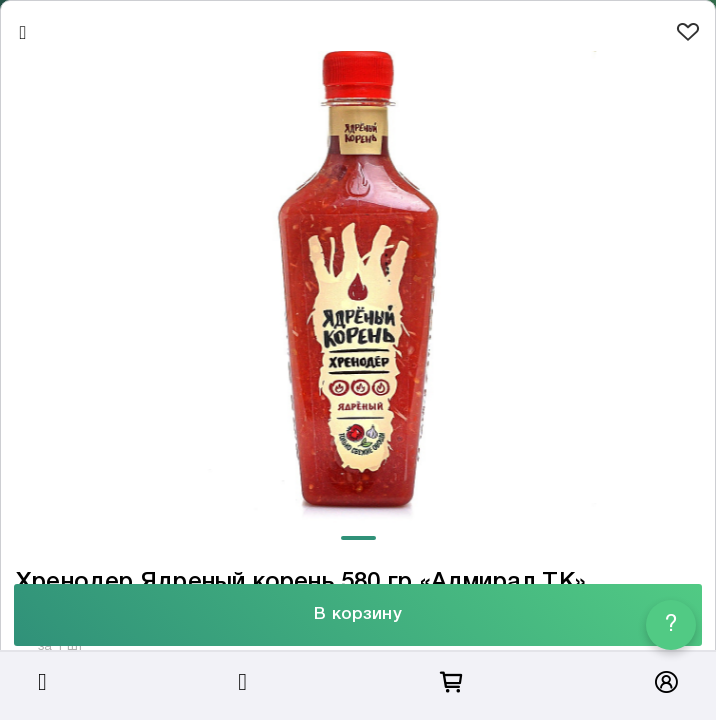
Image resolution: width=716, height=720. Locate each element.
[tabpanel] (358, 288)
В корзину (357, 614)
